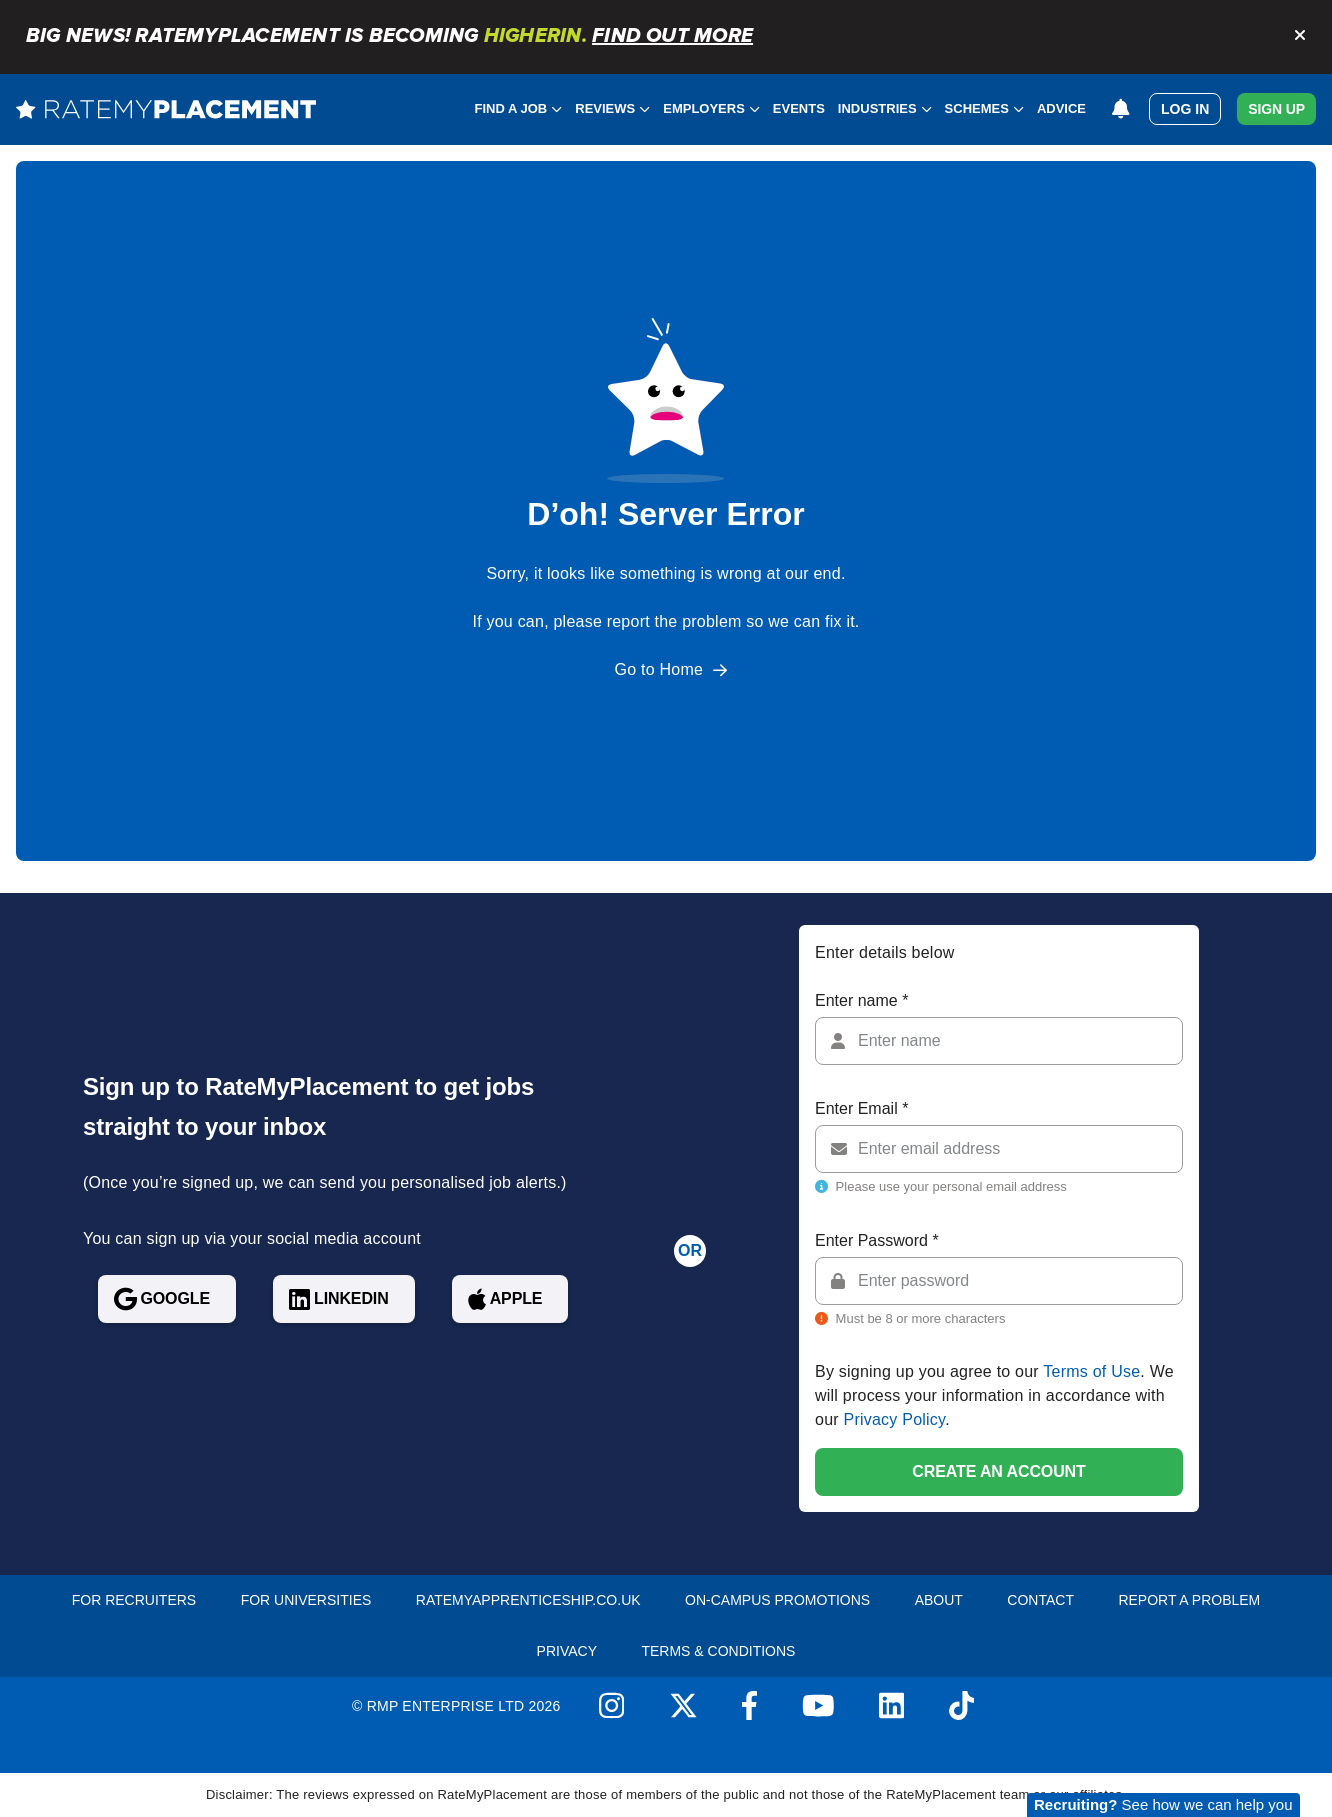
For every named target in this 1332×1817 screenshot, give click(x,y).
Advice (1061, 108)
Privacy (567, 1651)
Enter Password (877, 1240)
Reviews (612, 108)
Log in (1185, 109)
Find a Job (519, 108)
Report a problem (1189, 1600)
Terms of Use (1091, 1371)
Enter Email (861, 1108)
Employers (711, 108)
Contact (1040, 1600)
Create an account (998, 1471)
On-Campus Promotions (777, 1600)
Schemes (984, 108)
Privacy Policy (895, 1419)
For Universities (306, 1600)
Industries (885, 108)
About (939, 1600)
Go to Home (659, 669)
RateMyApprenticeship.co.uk (528, 1600)
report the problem (674, 621)
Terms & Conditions (718, 1651)
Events (799, 108)
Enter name (861, 1000)
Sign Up (1276, 109)
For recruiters (134, 1600)
